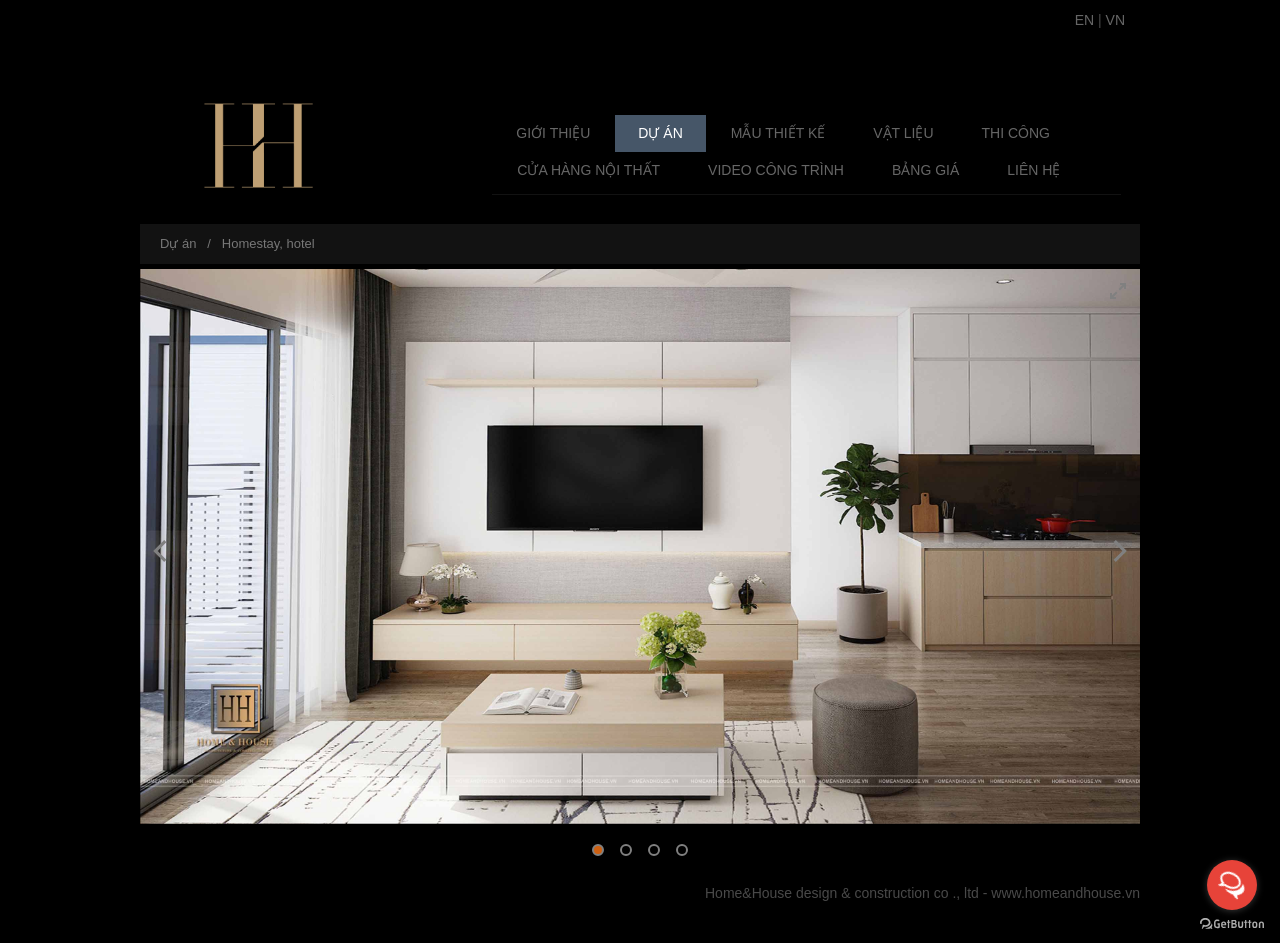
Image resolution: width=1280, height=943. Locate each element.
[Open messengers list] (1232, 885)
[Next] (1118, 551)
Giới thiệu (553, 133)
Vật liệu (903, 133)
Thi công (1016, 133)
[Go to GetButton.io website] (1232, 923)
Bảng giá (925, 170)
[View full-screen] (1118, 291)
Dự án (660, 133)
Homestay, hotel (268, 243)
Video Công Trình (776, 170)
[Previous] (162, 551)
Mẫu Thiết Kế (778, 133)
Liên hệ (1033, 170)
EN (1084, 20)
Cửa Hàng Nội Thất (588, 170)
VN (1115, 20)
